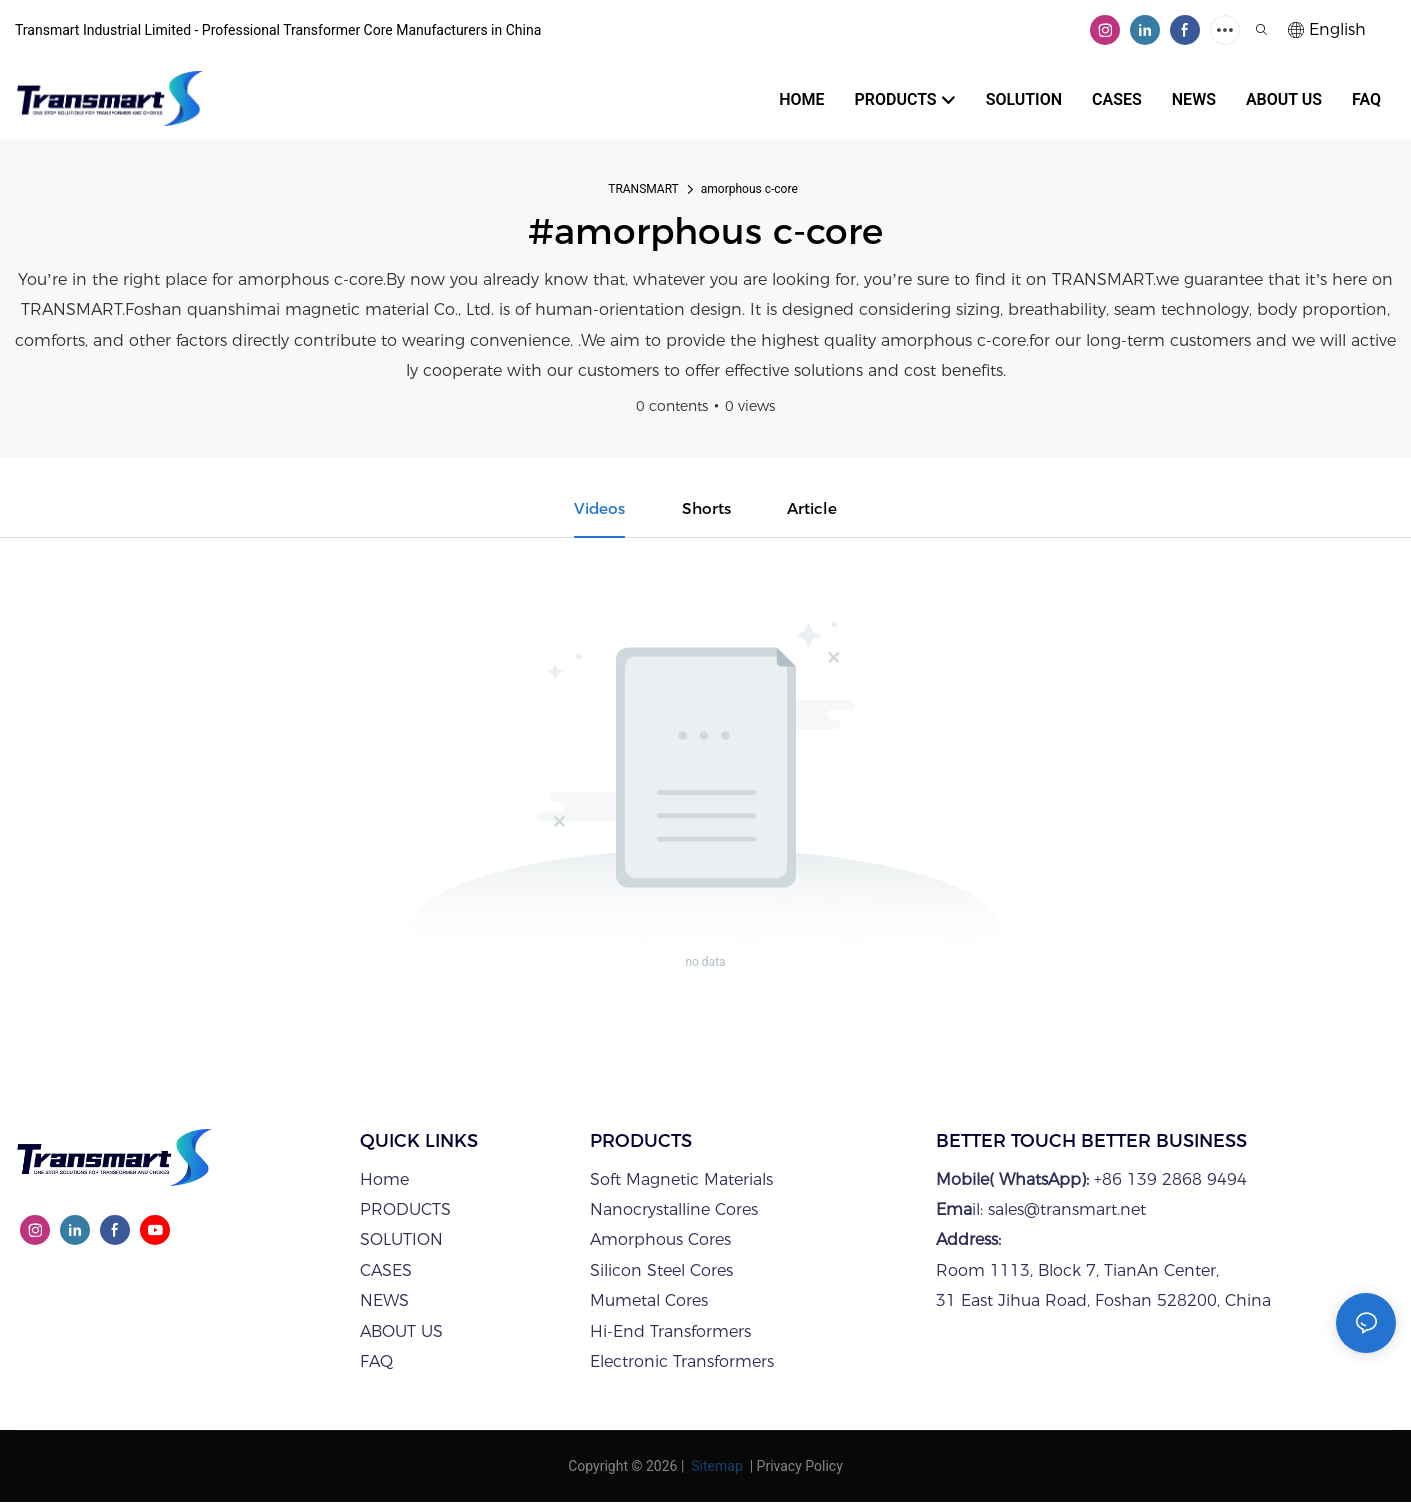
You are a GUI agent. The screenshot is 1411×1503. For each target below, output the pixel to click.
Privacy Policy (800, 1467)
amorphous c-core (749, 189)
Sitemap (715, 1467)
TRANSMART (643, 189)
